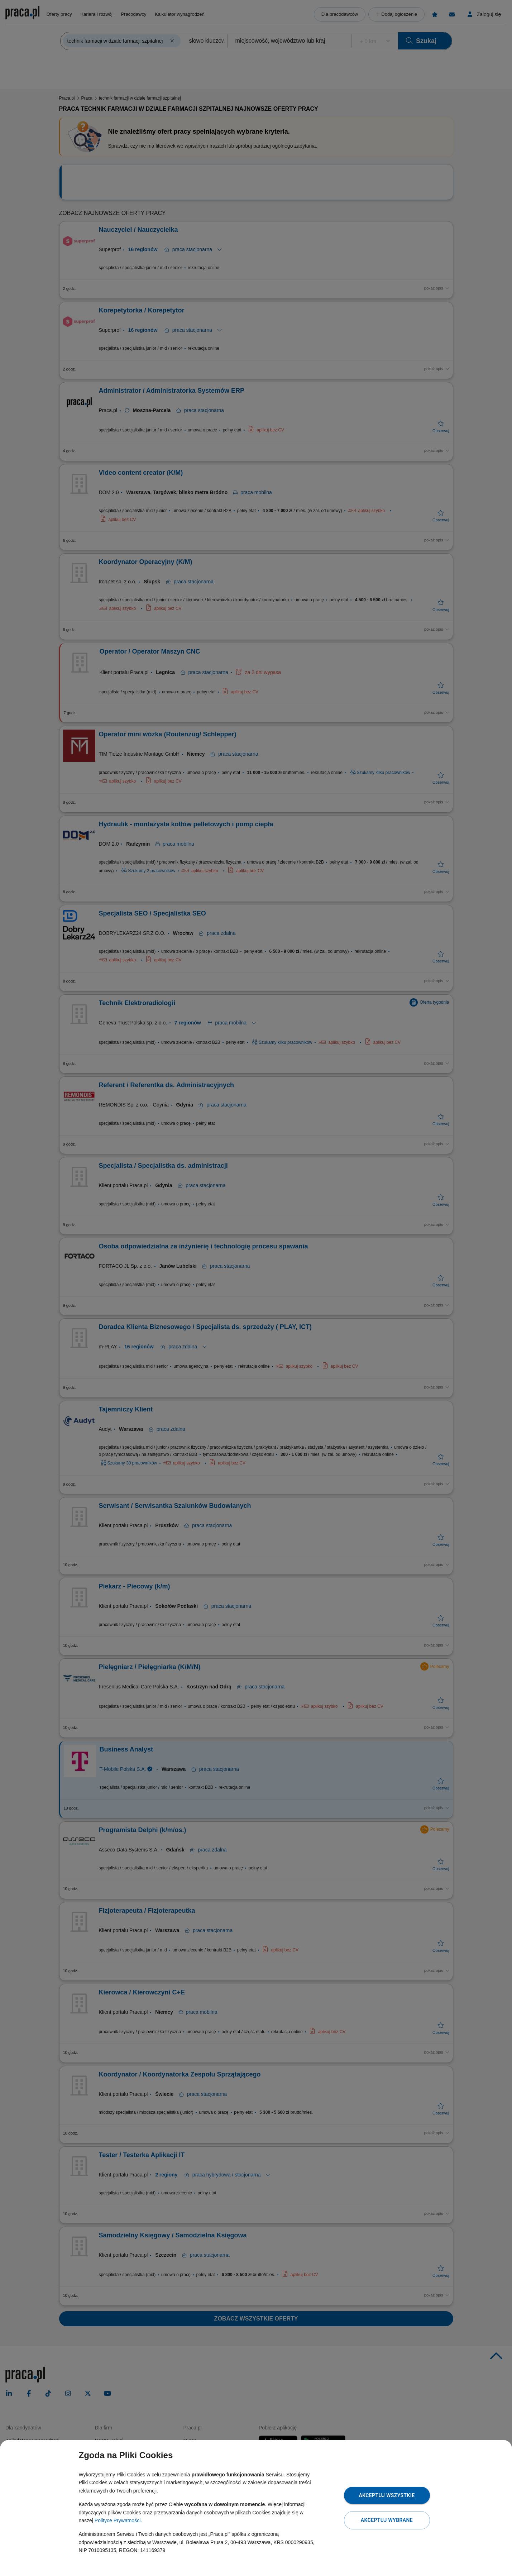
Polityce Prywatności (117, 2520)
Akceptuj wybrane (387, 2520)
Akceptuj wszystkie (387, 2495)
